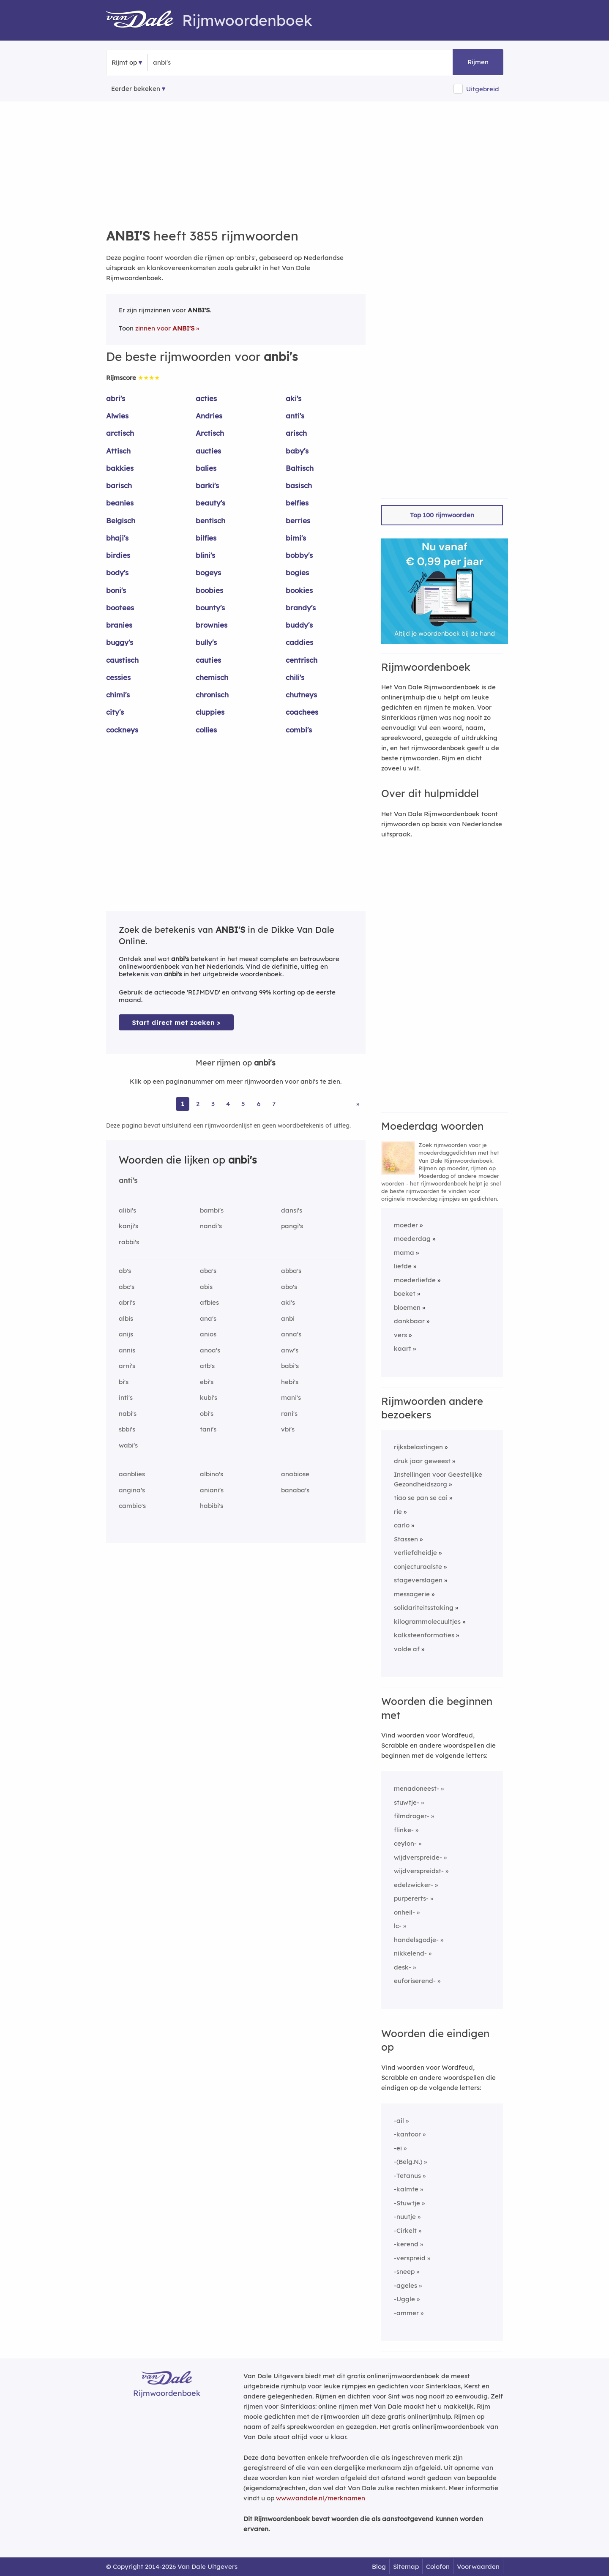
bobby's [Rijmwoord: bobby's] (299, 555)
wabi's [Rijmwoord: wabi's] (128, 1445)
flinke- (404, 1830)
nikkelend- (410, 1953)
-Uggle (404, 2299)
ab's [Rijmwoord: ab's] (125, 1271)
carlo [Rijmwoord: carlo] (402, 1525)
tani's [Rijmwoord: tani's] (208, 1429)
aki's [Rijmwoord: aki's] (293, 398)
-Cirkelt (405, 2230)
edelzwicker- (413, 1885)
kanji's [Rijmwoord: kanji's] (128, 1226)
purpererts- (411, 1898)
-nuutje (405, 2217)
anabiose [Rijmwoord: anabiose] (295, 1474)
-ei (398, 2148)
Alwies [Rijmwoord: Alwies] (117, 415)
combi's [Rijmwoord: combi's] (299, 729)
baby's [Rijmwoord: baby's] (297, 450)
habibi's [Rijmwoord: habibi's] (211, 1506)
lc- (397, 1926)
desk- (402, 1967)
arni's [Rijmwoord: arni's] (127, 1366)
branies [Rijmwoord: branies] (119, 624)
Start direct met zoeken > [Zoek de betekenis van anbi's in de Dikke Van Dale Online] (176, 1023)
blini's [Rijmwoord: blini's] (205, 555)
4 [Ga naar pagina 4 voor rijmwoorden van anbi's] (228, 1104)
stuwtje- (406, 1802)
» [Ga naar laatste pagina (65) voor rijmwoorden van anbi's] (357, 1104)
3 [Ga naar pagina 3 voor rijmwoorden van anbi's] (213, 1104)
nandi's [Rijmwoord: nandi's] (211, 1226)
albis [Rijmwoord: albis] (126, 1318)
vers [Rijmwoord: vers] (400, 1335)
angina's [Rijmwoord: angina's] (132, 1490)
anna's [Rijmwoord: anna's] (291, 1334)
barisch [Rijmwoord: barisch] (119, 485)
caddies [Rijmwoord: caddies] (299, 642)
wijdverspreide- (418, 1857)
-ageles (405, 2285)
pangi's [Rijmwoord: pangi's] (292, 1226)
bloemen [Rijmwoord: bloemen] (407, 1307)
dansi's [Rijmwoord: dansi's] (291, 1210)
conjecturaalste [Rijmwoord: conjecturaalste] (418, 1567)
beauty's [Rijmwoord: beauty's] (210, 502)
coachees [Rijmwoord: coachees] (302, 712)
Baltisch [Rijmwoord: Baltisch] (300, 468)
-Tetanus (407, 2176)
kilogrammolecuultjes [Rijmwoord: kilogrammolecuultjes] (427, 1621)
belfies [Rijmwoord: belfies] (297, 502)
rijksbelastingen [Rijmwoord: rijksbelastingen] (418, 1447)
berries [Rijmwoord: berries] (298, 520)
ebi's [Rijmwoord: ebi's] (206, 1382)
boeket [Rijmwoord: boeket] (404, 1293)
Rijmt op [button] (124, 62)
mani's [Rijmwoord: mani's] (291, 1397)
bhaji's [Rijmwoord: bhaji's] (117, 537)
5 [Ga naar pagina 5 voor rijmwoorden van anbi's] (243, 1104)
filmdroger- (411, 1816)
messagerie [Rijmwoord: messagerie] (412, 1594)
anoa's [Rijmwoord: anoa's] (210, 1350)
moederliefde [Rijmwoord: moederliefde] (415, 1280)
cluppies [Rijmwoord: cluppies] (210, 712)
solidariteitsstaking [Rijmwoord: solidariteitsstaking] (423, 1608)
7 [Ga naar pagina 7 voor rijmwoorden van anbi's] (274, 1104)
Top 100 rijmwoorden (442, 515)
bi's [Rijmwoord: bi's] (123, 1382)
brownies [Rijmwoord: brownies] (211, 624)
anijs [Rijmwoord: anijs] (126, 1334)
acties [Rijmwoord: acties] (206, 398)
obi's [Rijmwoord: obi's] (206, 1414)
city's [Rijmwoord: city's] (115, 712)
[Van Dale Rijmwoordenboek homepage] (144, 20)
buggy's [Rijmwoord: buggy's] (119, 642)
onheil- (404, 1912)
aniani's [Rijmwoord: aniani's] (212, 1490)
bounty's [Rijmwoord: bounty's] (210, 607)
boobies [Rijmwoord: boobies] (209, 590)
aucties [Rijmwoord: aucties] (208, 450)
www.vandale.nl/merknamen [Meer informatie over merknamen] (320, 2498)
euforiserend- (415, 1981)
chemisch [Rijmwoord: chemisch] (212, 677)
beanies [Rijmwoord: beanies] (120, 502)
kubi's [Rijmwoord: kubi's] (208, 1397)
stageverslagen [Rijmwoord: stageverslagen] (418, 1580)
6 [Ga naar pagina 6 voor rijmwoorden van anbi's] (258, 1104)
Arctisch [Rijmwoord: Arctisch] (210, 433)
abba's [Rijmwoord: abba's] (291, 1271)
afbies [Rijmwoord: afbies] (209, 1302)
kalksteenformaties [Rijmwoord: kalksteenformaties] (424, 1635)
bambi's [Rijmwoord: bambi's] (212, 1210)
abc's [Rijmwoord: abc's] (126, 1287)
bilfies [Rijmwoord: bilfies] (206, 537)
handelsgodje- (416, 1940)
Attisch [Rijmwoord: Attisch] (118, 450)
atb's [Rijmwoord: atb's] (207, 1366)
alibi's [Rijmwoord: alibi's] (127, 1210)
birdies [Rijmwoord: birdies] (118, 555)
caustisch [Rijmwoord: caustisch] (122, 660)
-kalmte (406, 2189)
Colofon (438, 2566)
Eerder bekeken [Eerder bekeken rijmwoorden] (135, 89)
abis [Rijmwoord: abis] (206, 1287)
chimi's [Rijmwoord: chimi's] (118, 694)
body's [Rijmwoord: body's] (117, 572)
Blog (379, 2566)
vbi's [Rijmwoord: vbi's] (288, 1429)
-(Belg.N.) (408, 2162)
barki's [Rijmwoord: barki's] (207, 485)
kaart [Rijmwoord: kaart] (402, 1348)
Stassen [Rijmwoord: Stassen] (406, 1539)
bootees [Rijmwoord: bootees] (120, 607)
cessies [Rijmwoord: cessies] (118, 677)
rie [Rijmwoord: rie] (398, 1512)
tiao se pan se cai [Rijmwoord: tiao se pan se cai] (421, 1498)
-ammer (406, 2313)
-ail (399, 2121)
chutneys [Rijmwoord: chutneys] (301, 694)
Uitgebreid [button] (482, 89)
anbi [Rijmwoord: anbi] (288, 1318)
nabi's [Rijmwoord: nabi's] (128, 1414)
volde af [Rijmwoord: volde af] (407, 1649)
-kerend (406, 2244)
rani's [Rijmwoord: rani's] (289, 1414)
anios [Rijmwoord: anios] (208, 1334)
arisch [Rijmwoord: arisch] (296, 433)
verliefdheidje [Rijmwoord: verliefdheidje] (415, 1553)
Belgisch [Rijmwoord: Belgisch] (120, 520)
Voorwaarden (478, 2566)
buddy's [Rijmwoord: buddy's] (299, 624)
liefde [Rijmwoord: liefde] (403, 1266)
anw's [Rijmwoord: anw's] (289, 1350)
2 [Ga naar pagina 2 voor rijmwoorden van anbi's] (197, 1104)
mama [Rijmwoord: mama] (404, 1252)
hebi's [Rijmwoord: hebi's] (289, 1382)
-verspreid (410, 2258)
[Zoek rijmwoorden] (194, 62)
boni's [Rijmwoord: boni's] (116, 590)
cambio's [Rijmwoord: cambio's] (132, 1506)
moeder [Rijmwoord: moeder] (406, 1225)
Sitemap (406, 2566)
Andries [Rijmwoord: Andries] (209, 415)
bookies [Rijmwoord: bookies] (299, 590)
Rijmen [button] (478, 62)
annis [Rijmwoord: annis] (127, 1350)
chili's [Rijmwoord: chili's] (295, 677)
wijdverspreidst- (419, 1871)
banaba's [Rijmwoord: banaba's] (295, 1490)
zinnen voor (164, 328)
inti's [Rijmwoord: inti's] (126, 1397)
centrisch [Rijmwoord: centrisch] (301, 660)
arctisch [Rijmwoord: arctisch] (120, 433)
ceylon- (405, 1843)
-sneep (404, 2271)
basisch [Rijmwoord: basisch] (299, 485)
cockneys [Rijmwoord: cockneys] (122, 729)
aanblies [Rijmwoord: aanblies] (132, 1474)
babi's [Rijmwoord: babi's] (290, 1366)
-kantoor (407, 2134)
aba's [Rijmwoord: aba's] (208, 1271)
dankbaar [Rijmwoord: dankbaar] (409, 1321)
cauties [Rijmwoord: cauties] (208, 660)
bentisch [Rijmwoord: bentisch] (210, 520)
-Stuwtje (407, 2203)
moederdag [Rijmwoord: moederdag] (412, 1239)
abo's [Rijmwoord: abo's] (289, 1287)
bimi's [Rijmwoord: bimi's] (296, 537)
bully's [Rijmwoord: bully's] (206, 642)
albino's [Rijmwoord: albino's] (211, 1474)
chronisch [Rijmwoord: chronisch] (212, 694)
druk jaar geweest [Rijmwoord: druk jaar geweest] (422, 1461)
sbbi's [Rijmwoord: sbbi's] (127, 1429)
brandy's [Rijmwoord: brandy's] (301, 607)
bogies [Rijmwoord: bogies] (297, 572)
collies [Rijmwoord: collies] (206, 729)
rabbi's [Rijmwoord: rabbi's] (129, 1242)
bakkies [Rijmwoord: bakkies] (120, 468)
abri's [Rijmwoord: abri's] (115, 398)
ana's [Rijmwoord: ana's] (208, 1318)
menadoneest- (416, 1788)
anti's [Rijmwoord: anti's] (295, 415)
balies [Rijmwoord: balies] (206, 468)
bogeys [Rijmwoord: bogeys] (208, 572)
